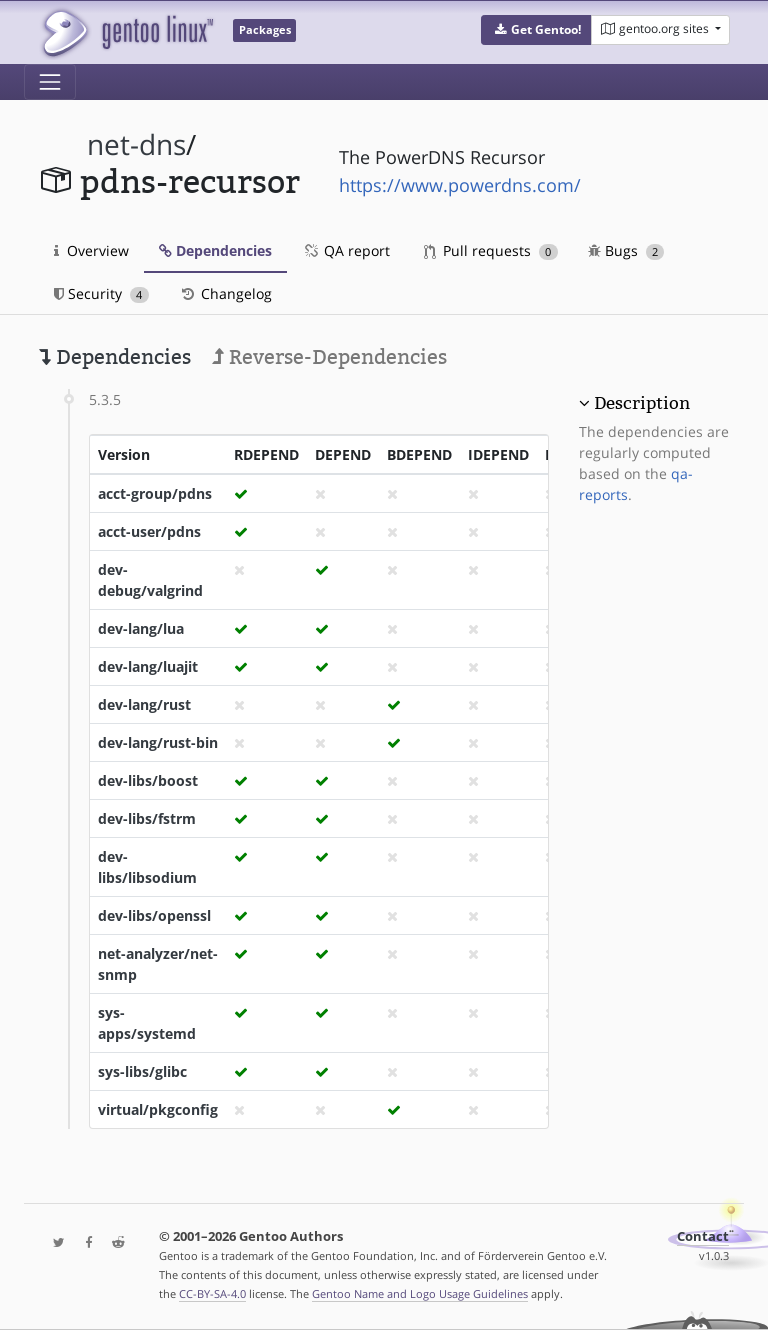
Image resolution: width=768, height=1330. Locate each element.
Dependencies (215, 250)
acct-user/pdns (149, 531)
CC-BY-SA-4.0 (212, 1293)
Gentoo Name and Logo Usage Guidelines (420, 1293)
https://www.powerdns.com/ (460, 185)
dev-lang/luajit (148, 666)
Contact (703, 1236)
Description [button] (642, 403)
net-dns (136, 144)
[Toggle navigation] (50, 82)
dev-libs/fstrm (147, 818)
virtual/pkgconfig (158, 1109)
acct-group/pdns (155, 493)
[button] (536, 30)
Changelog (225, 293)
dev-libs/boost (148, 780)
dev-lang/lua (141, 628)
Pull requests (491, 250)
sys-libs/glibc (142, 1071)
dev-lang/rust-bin (158, 742)
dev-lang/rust (144, 704)
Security (101, 293)
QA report (346, 250)
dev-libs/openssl (154, 915)
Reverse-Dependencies (329, 357)
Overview (91, 250)
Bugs (626, 250)
